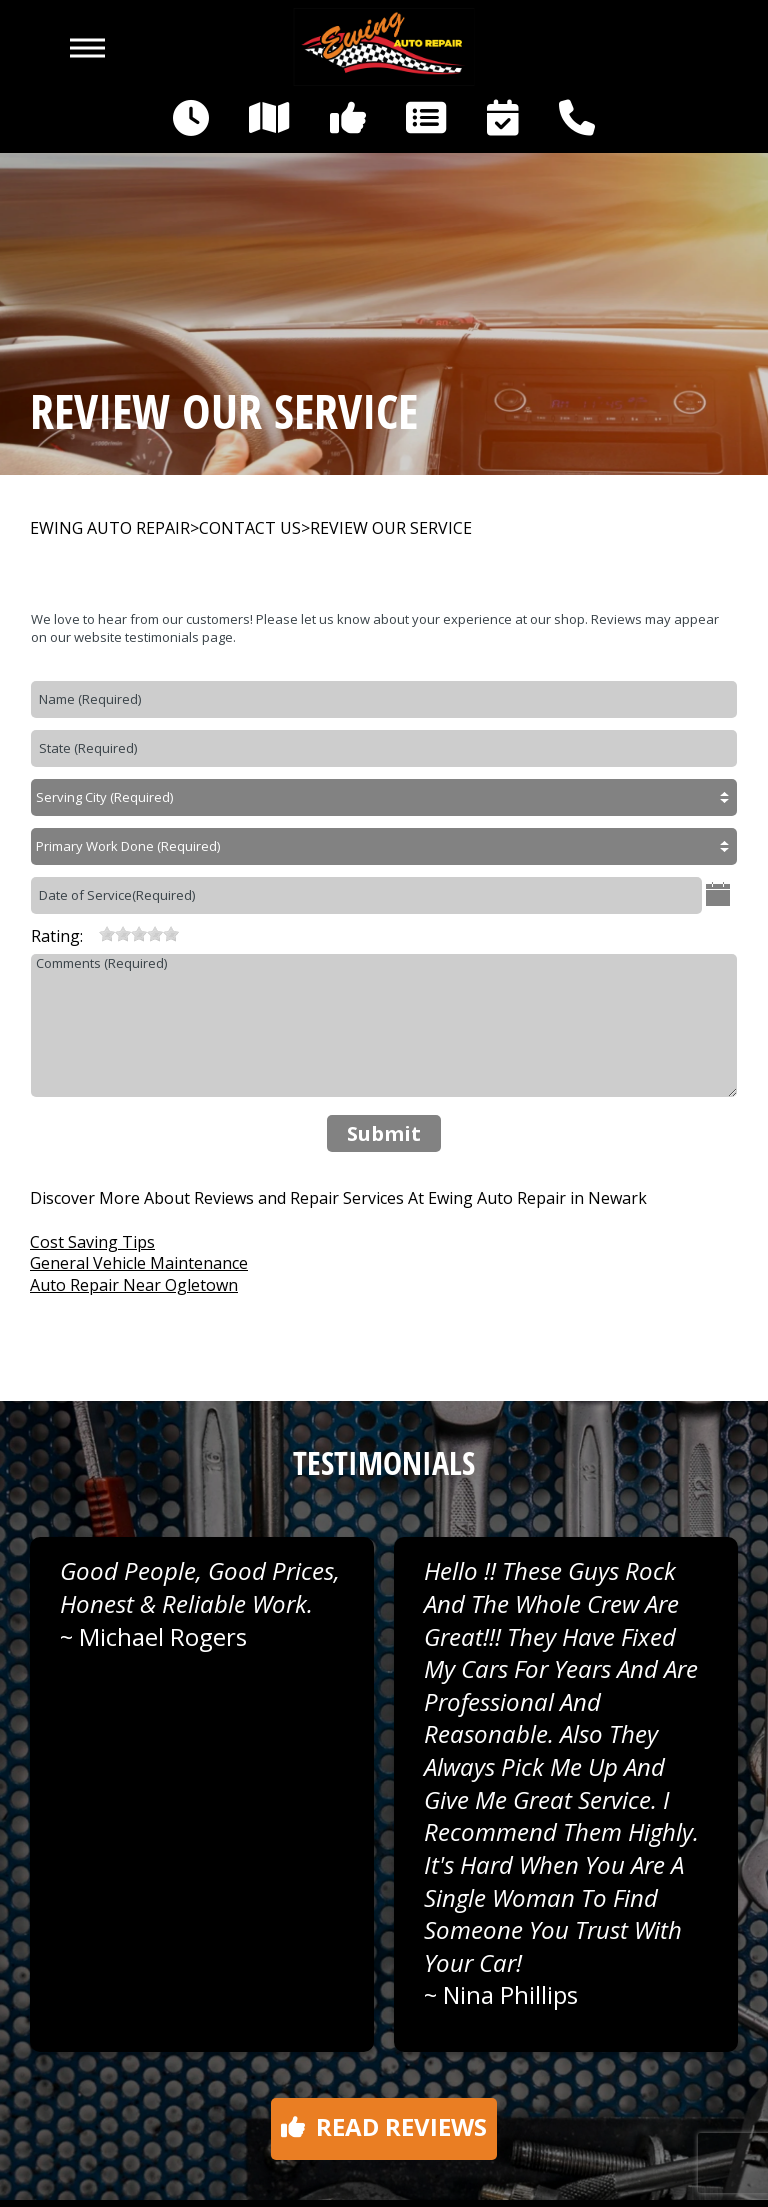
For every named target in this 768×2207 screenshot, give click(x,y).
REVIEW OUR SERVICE (391, 528)
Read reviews (384, 2126)
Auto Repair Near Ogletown (134, 1285)
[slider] (139, 934)
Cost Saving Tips (92, 1242)
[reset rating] (91, 934)
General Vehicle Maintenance (139, 1263)
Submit (384, 1133)
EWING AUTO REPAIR (110, 528)
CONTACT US (250, 528)
